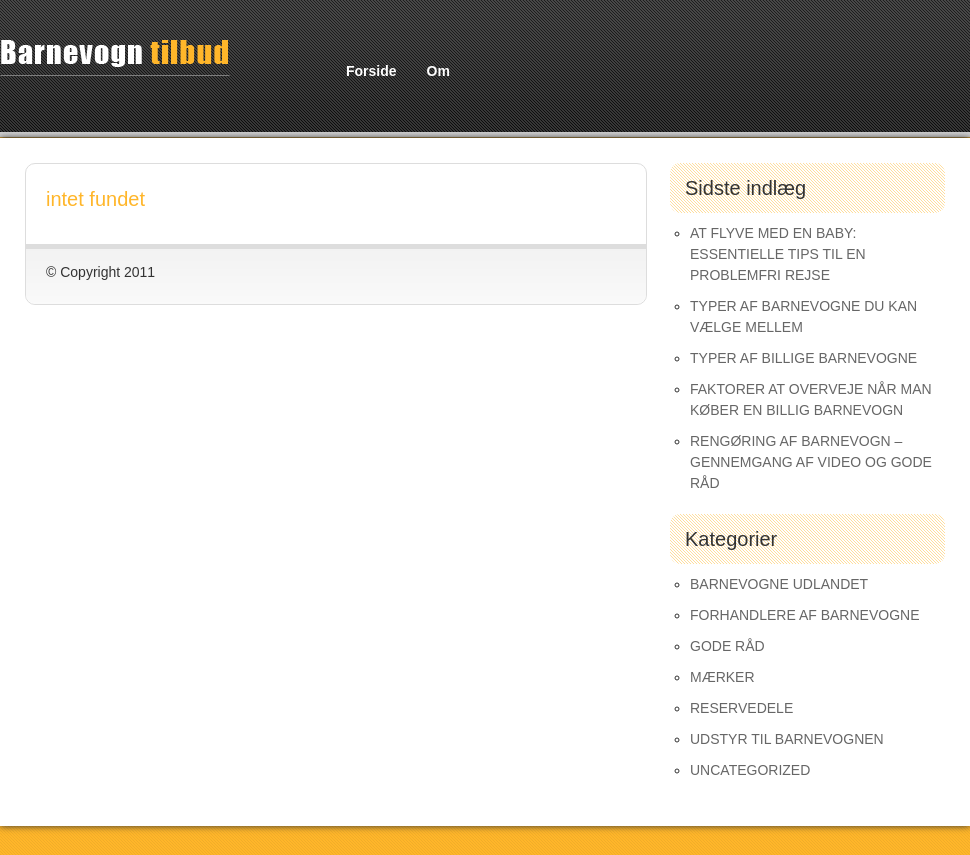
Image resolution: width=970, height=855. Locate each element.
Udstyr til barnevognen (787, 739)
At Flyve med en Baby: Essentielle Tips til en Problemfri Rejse (778, 254)
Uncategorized (750, 770)
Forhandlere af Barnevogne (805, 615)
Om (438, 71)
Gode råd (727, 646)
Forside (371, 71)
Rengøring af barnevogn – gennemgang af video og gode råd (811, 462)
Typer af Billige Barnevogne (803, 358)
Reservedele (741, 708)
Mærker (722, 677)
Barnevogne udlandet (779, 584)
